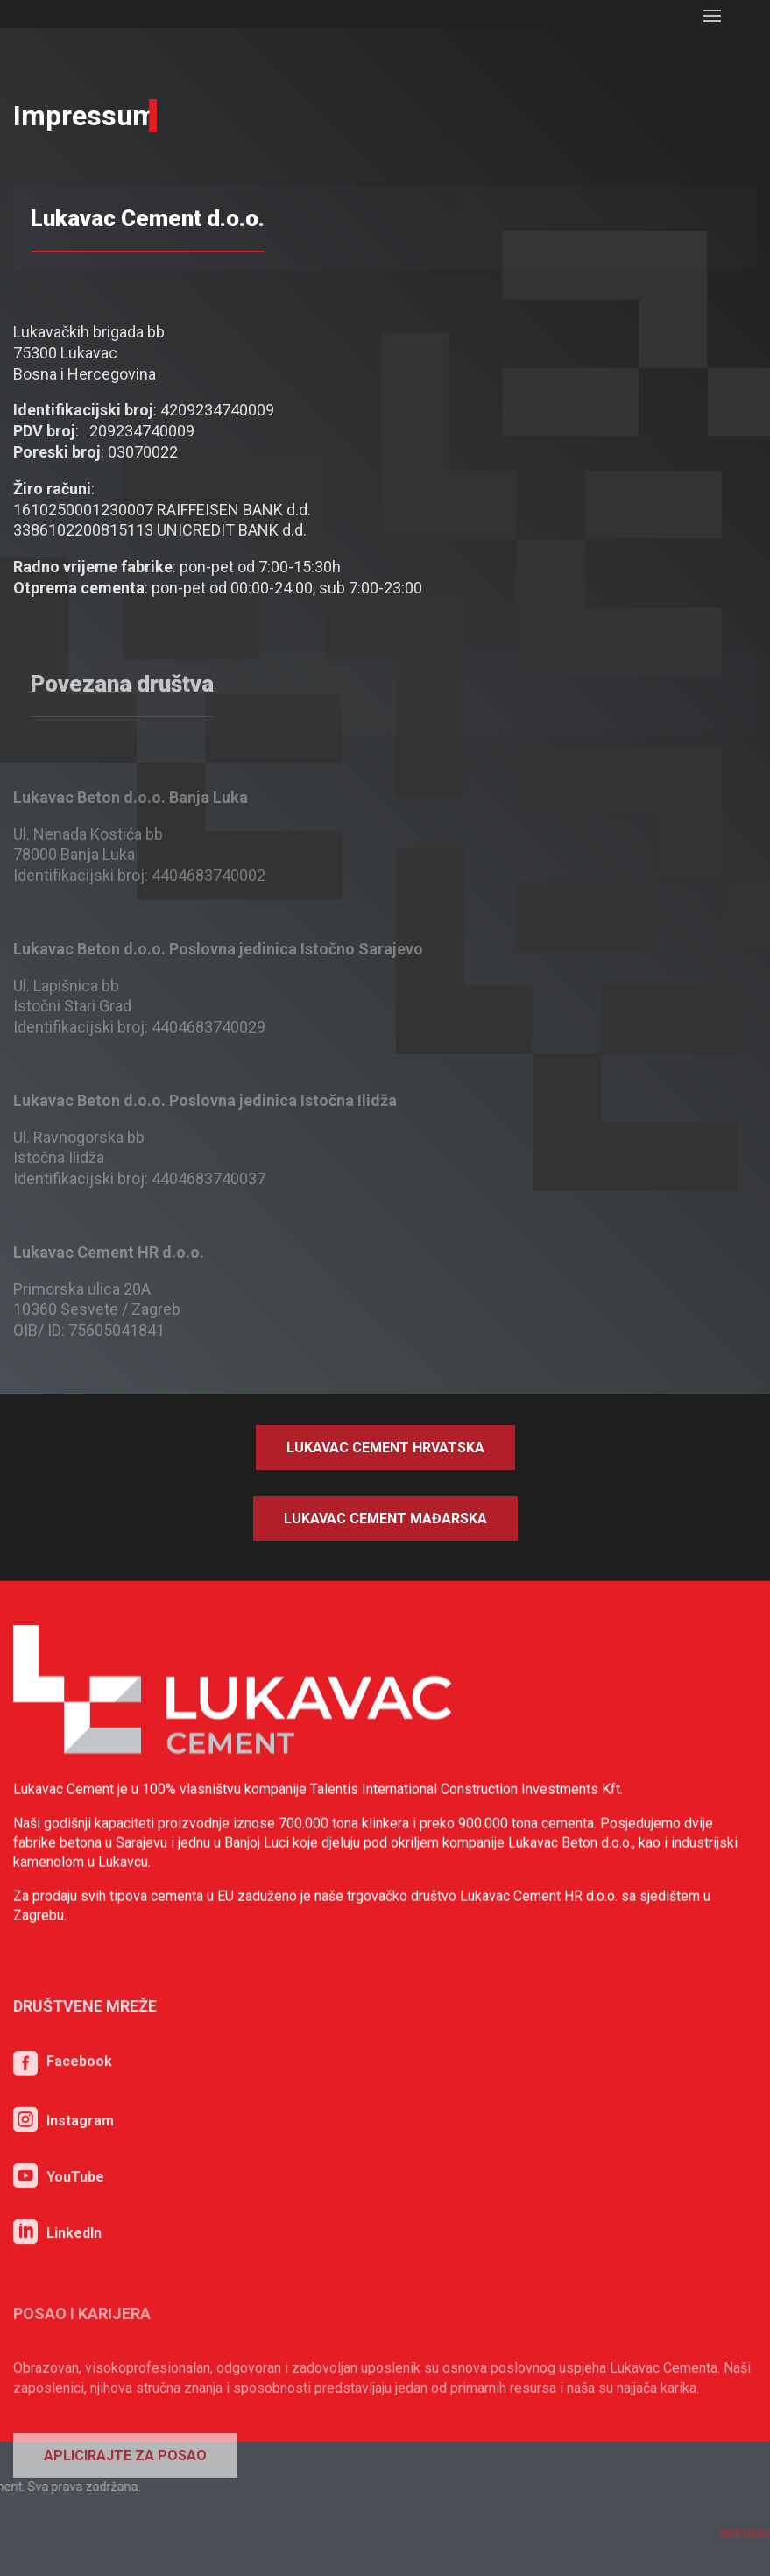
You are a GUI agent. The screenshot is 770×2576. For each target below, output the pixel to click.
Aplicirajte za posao (125, 2527)
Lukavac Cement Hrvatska (385, 1447)
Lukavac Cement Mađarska (385, 1518)
